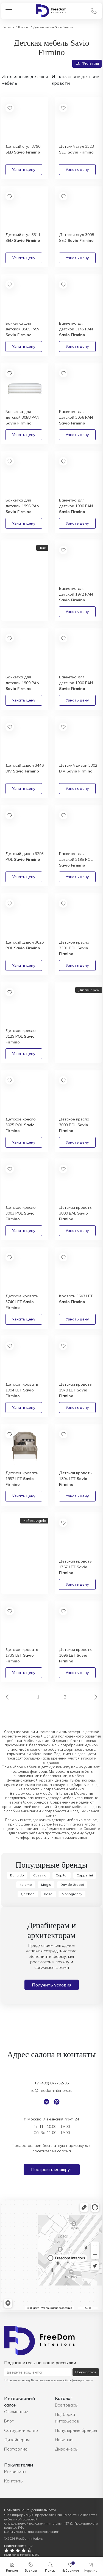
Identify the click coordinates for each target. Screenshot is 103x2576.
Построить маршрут (51, 2169)
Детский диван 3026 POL (24, 945)
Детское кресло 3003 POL (20, 1213)
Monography (72, 1894)
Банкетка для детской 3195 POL (76, 859)
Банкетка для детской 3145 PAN (76, 329)
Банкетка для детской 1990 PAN (76, 506)
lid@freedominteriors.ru (51, 2090)
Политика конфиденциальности (30, 2510)
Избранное (70, 2570)
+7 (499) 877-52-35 (51, 2083)
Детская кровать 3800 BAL (75, 1213)
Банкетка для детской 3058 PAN (22, 417)
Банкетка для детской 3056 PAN (76, 417)
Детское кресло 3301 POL (74, 948)
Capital (61, 1875)
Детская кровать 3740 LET (21, 1302)
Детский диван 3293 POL (24, 856)
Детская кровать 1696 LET (75, 1655)
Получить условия (51, 1985)
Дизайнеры (66, 2449)
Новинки (64, 2439)
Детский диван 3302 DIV (78, 768)
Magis (46, 1884)
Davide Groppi (72, 1884)
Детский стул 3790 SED (22, 149)
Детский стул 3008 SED (76, 237)
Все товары (66, 2405)
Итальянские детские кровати (75, 80)
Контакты (13, 2481)
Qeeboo (28, 1894)
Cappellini (85, 1875)
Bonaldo (17, 1875)
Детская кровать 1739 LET (21, 1655)
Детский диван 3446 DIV (24, 768)
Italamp (26, 1884)
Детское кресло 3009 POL (74, 1125)
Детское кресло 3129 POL (20, 1036)
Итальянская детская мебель (24, 80)
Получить (18, 612)
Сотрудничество (21, 2430)
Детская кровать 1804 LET (75, 1478)
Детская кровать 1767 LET (75, 1567)
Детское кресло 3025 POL (20, 1125)
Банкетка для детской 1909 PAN (22, 683)
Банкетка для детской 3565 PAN (22, 329)
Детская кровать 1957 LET (21, 1478)
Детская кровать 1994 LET (21, 1390)
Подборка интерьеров (67, 2417)
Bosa (48, 1894)
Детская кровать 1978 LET (75, 1390)
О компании (16, 2411)
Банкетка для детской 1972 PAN (76, 594)
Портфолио (15, 2449)
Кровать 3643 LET (76, 1299)
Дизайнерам (17, 2439)
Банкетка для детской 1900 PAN (76, 683)
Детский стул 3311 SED (22, 237)
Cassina (39, 1875)
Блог (9, 2421)
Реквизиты (15, 2471)
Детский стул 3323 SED (76, 149)
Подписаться (85, 2372)
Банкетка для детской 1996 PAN (22, 506)
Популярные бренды (76, 2430)
